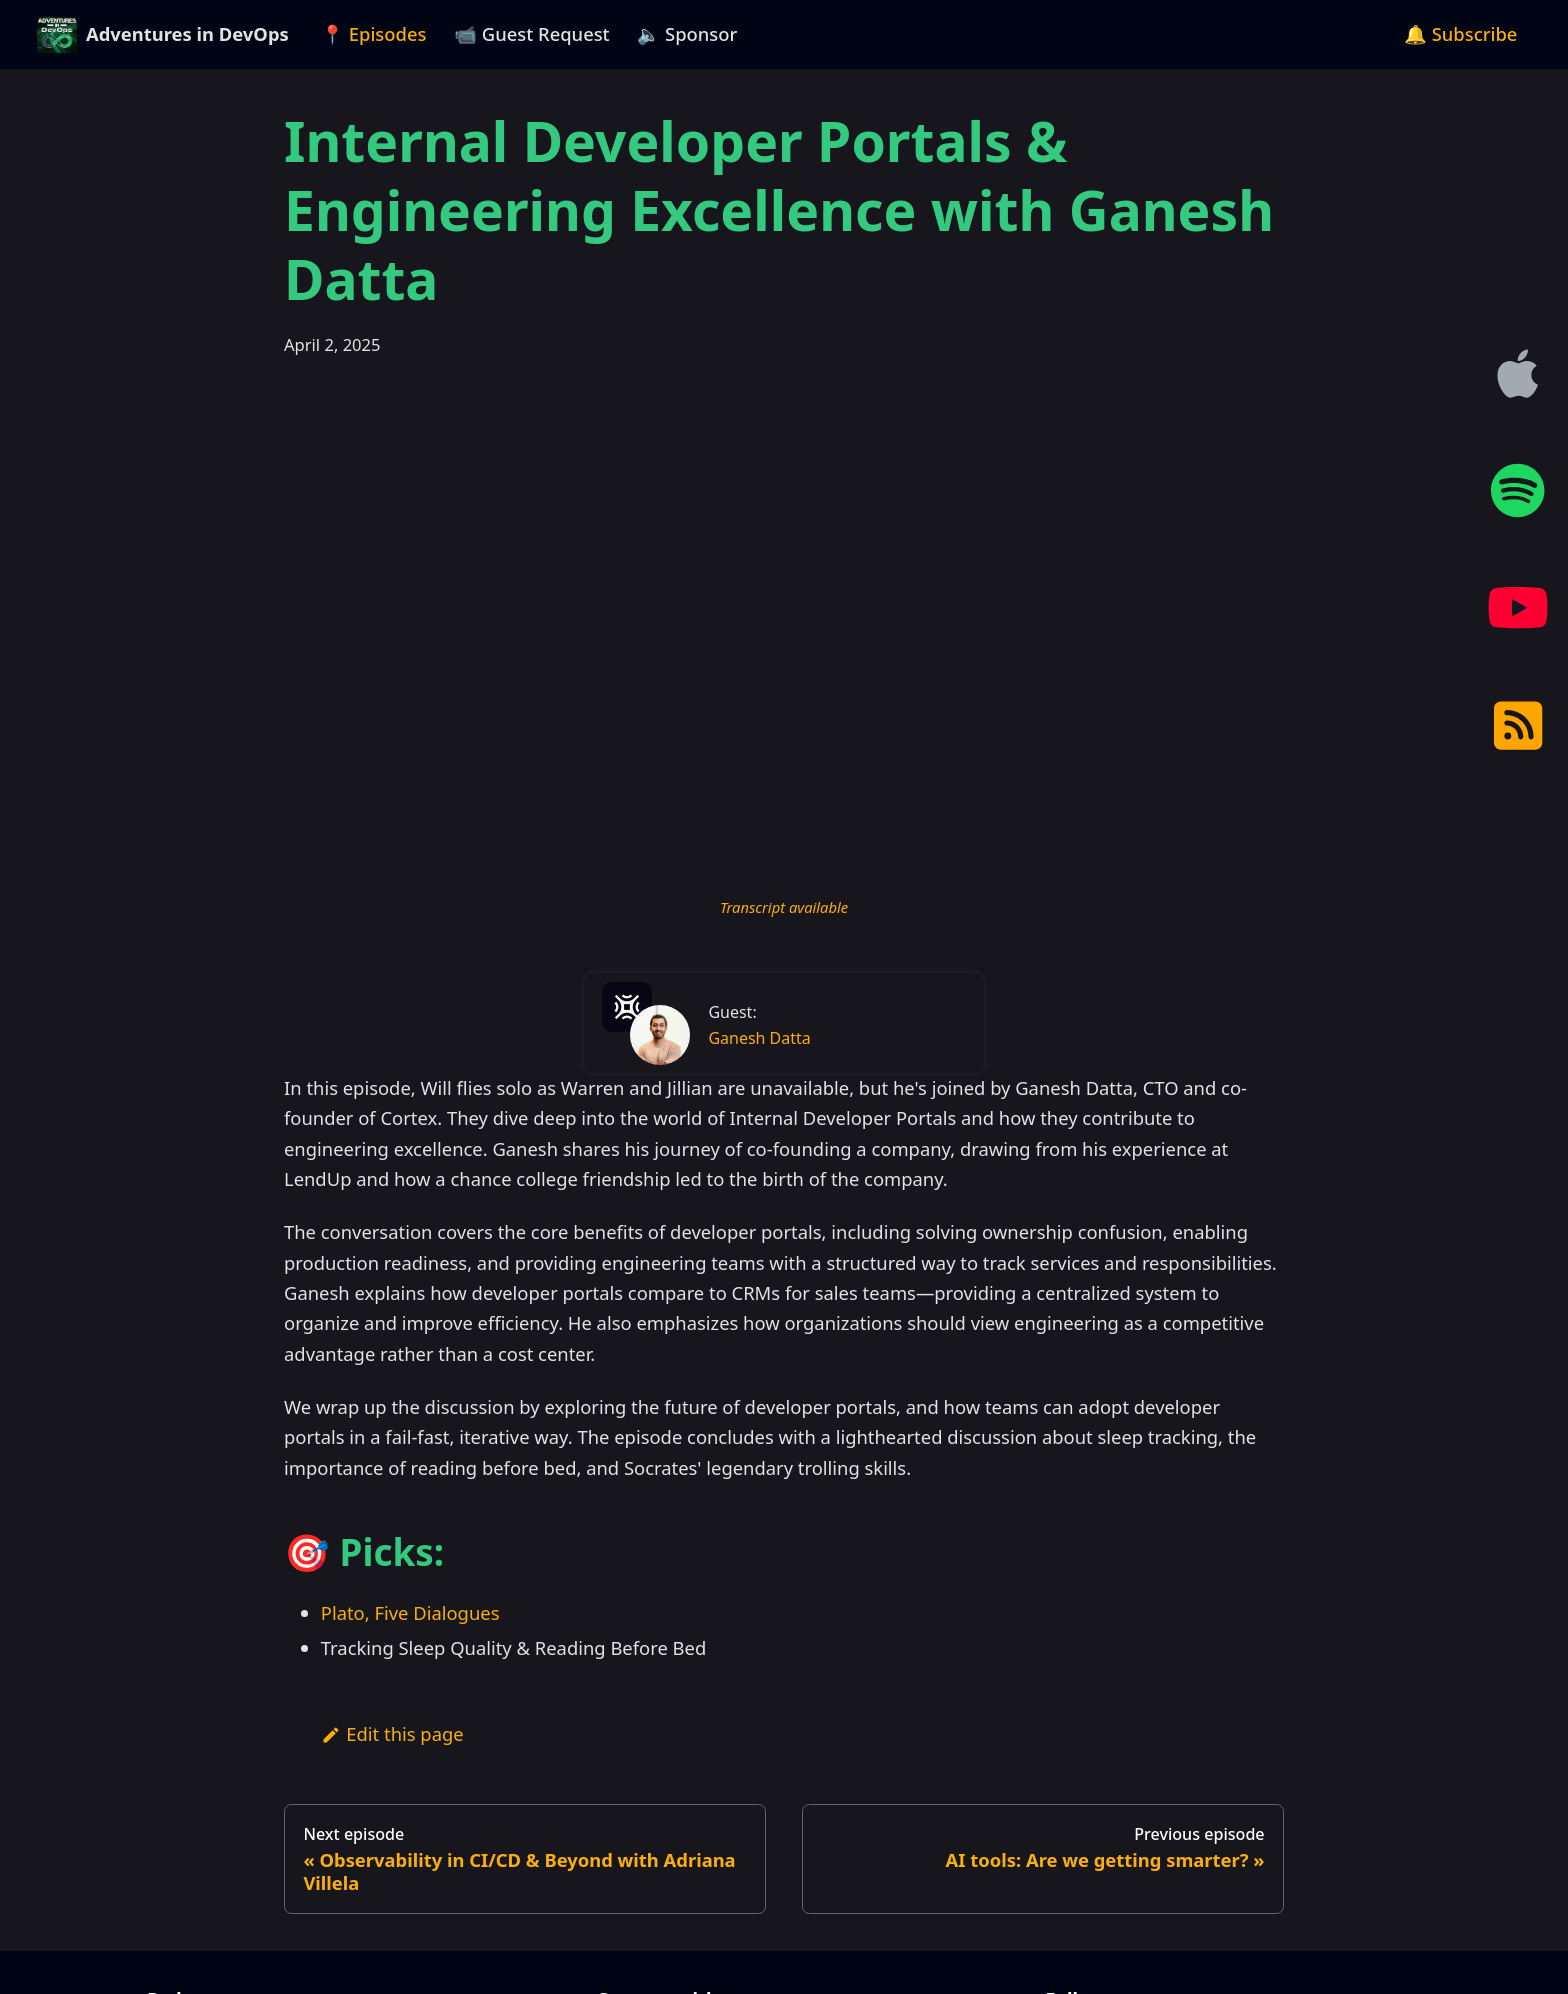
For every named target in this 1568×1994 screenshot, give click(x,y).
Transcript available (784, 907)
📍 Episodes (373, 33)
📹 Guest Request (532, 33)
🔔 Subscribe (1461, 33)
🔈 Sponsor (687, 33)
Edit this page (392, 1733)
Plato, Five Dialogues (410, 1612)
